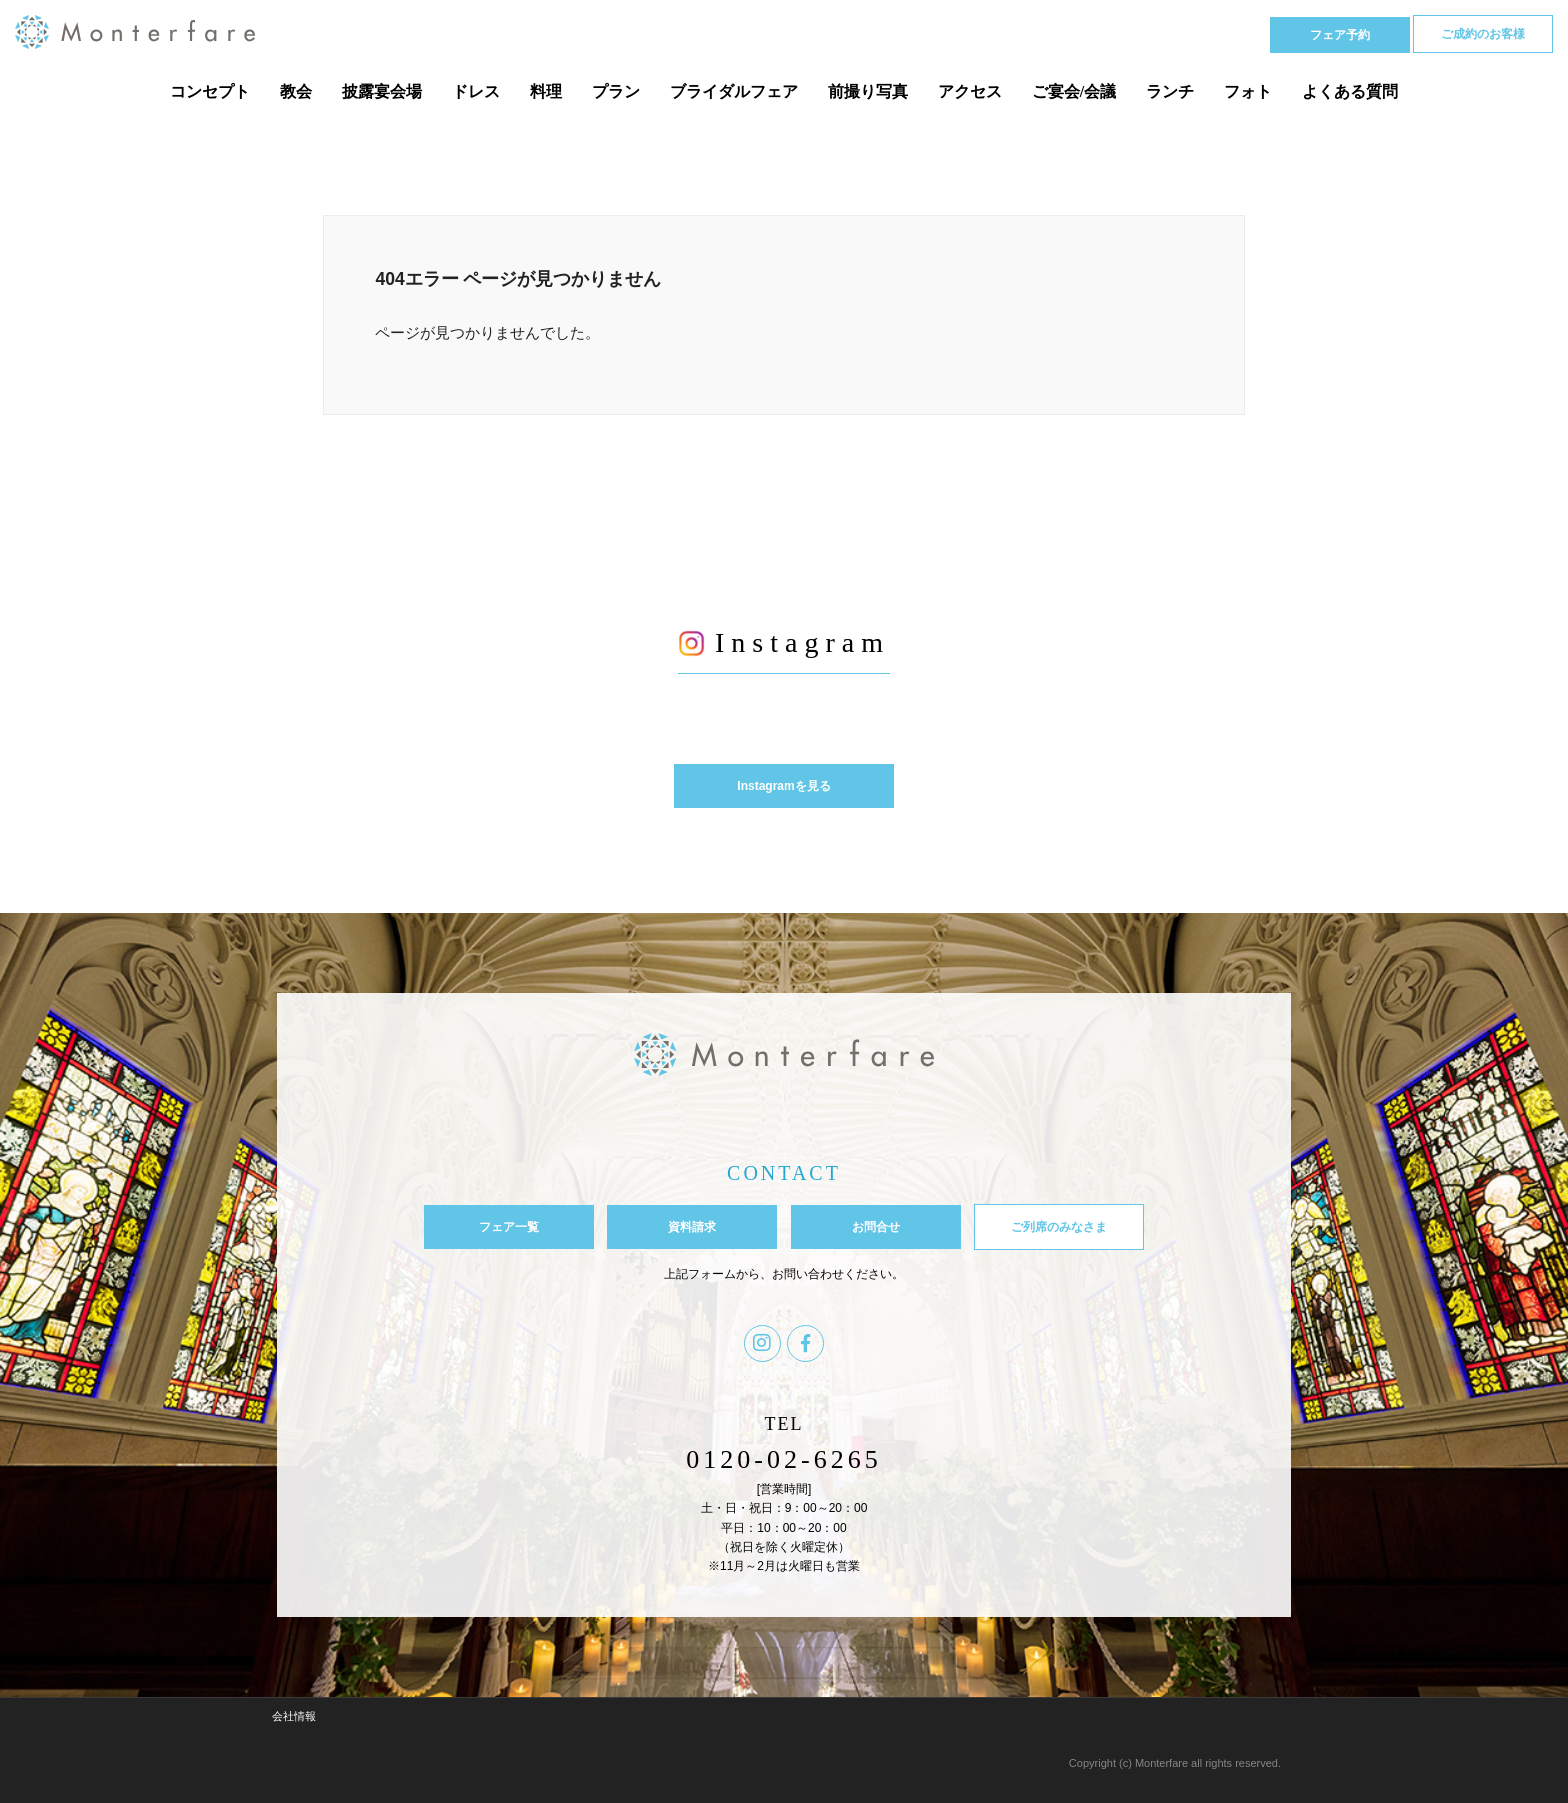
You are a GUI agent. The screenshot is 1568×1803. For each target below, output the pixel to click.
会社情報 (294, 1716)
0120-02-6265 (783, 1459)
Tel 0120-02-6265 (1164, 33)
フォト (1248, 91)
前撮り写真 (868, 91)
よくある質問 (1350, 91)
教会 (296, 91)
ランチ (1170, 91)
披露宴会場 (382, 91)
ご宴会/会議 (1074, 91)
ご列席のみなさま (1059, 1227)
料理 (546, 91)
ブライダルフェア (734, 91)
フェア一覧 (509, 1227)
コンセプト (210, 91)
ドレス (476, 91)
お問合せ (876, 1227)
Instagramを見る (783, 786)
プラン (616, 91)
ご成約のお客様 (1483, 34)
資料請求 (692, 1227)
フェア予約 (1340, 35)
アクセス (970, 91)
